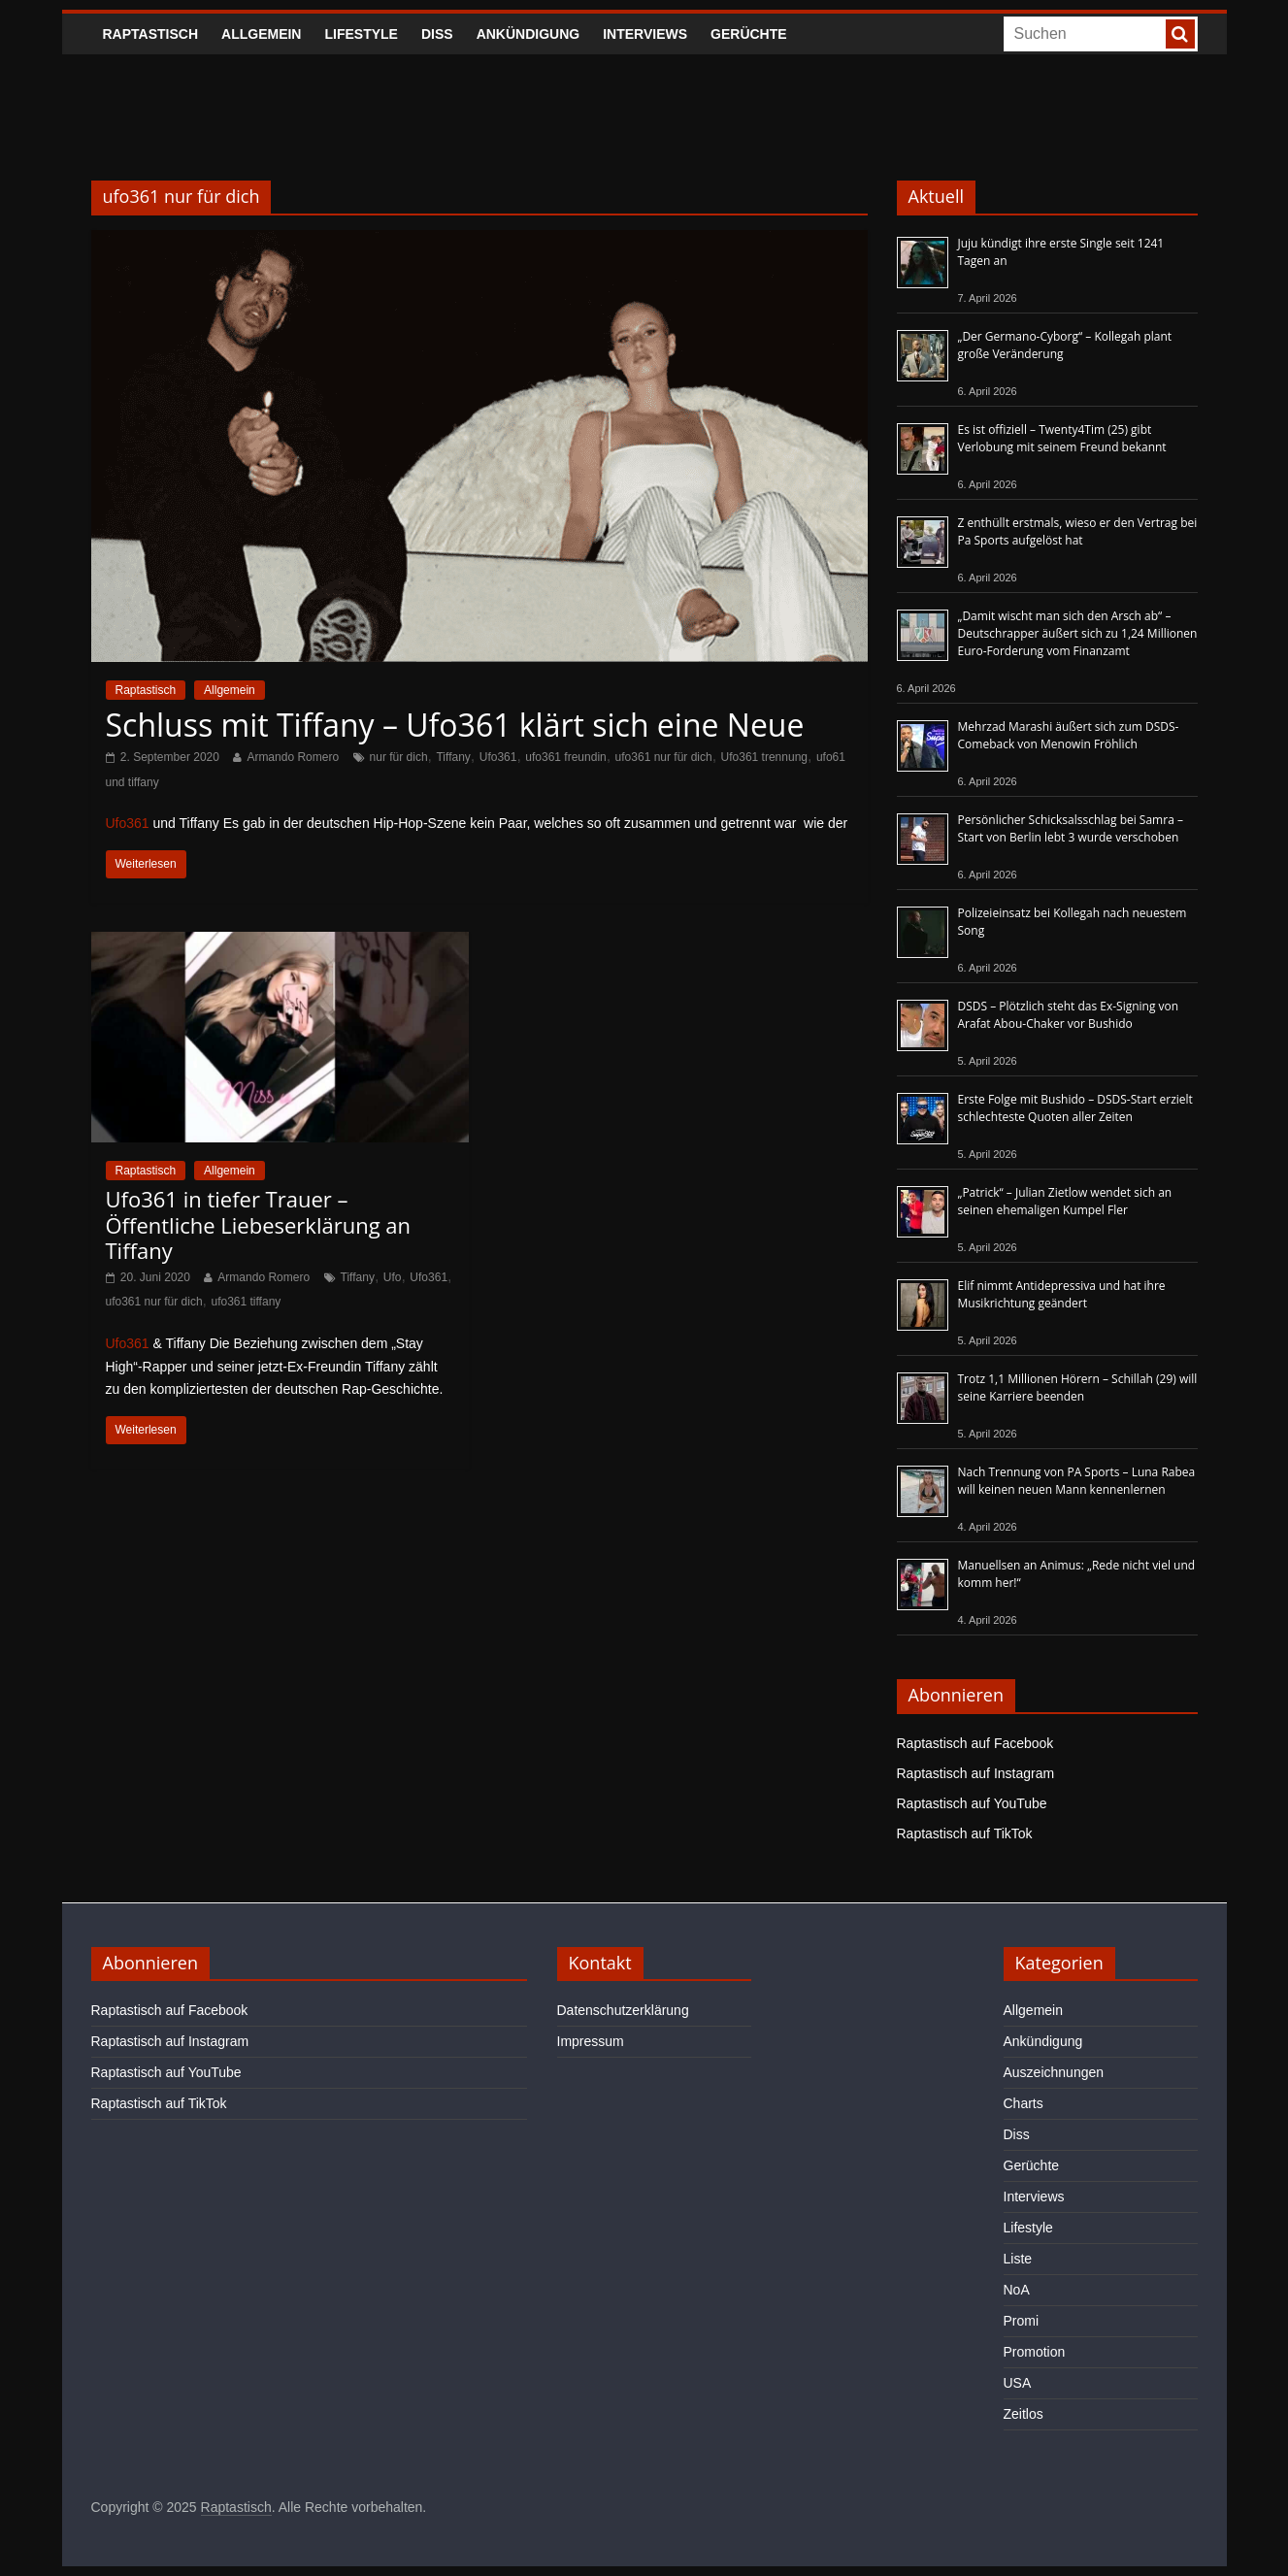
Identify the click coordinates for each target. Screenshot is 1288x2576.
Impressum (590, 2041)
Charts (1023, 2103)
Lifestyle (360, 34)
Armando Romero (293, 757)
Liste (1018, 2258)
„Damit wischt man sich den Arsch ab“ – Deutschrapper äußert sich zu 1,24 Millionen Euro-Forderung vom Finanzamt (1078, 633)
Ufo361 (498, 757)
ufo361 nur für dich (663, 757)
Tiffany (453, 757)
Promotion (1035, 2352)
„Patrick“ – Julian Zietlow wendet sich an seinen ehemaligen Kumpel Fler (1065, 1201)
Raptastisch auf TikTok (965, 1833)
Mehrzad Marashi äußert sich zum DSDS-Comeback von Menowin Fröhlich (1068, 735)
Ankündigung (528, 34)
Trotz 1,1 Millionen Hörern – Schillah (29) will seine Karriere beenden (1078, 1387)
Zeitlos (1023, 2414)
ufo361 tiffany (246, 1301)
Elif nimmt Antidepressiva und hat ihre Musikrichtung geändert (1062, 1294)
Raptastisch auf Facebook (975, 1743)
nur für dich (399, 757)
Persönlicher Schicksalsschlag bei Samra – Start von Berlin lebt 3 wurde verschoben (1070, 828)
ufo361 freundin (565, 757)
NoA (1017, 2289)
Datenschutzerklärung (623, 2010)
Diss (437, 34)
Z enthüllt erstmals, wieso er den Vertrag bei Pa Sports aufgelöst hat (1078, 531)
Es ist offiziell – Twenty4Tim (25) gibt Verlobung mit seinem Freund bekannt (1062, 438)
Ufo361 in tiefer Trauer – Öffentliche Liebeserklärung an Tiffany (259, 1224)
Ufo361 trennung (764, 757)
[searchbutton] (1180, 34)
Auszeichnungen (1054, 2072)
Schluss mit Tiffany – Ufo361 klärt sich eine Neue (455, 724)
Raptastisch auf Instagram (976, 1773)
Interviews (645, 34)
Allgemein (261, 34)
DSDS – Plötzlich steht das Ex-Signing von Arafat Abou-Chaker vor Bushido (1068, 1015)
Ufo (392, 1277)
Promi (1022, 2320)
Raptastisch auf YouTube (972, 1803)
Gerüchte (748, 34)
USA (1018, 2383)
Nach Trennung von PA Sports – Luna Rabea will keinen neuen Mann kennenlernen (1077, 1481)
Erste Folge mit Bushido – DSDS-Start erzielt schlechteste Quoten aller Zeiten (1075, 1108)
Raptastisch (151, 34)
